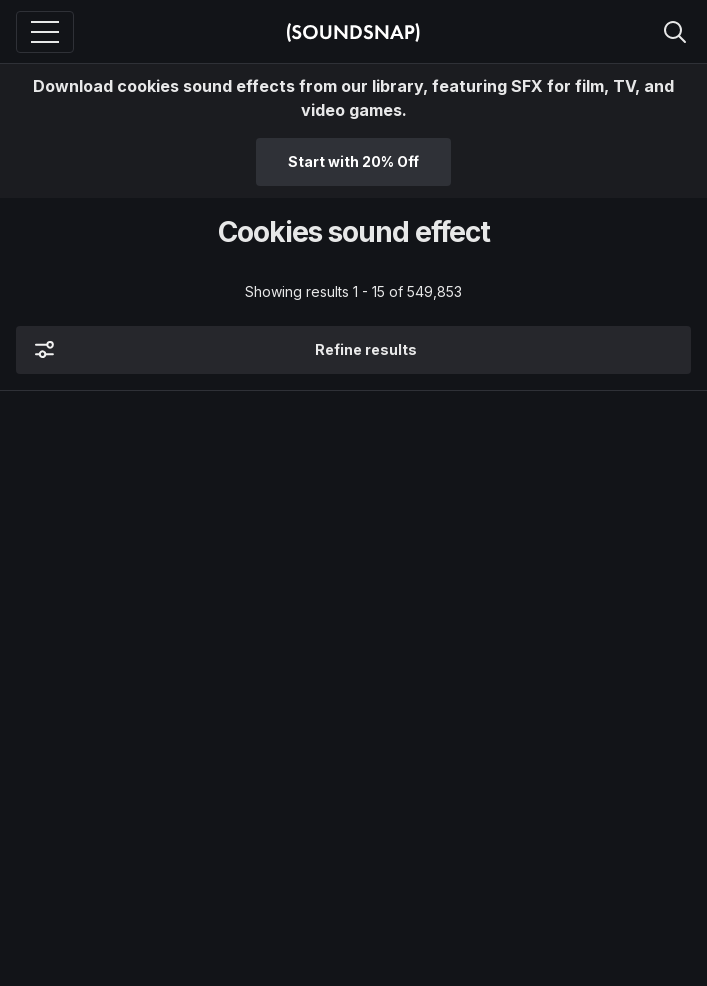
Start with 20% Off (353, 161)
